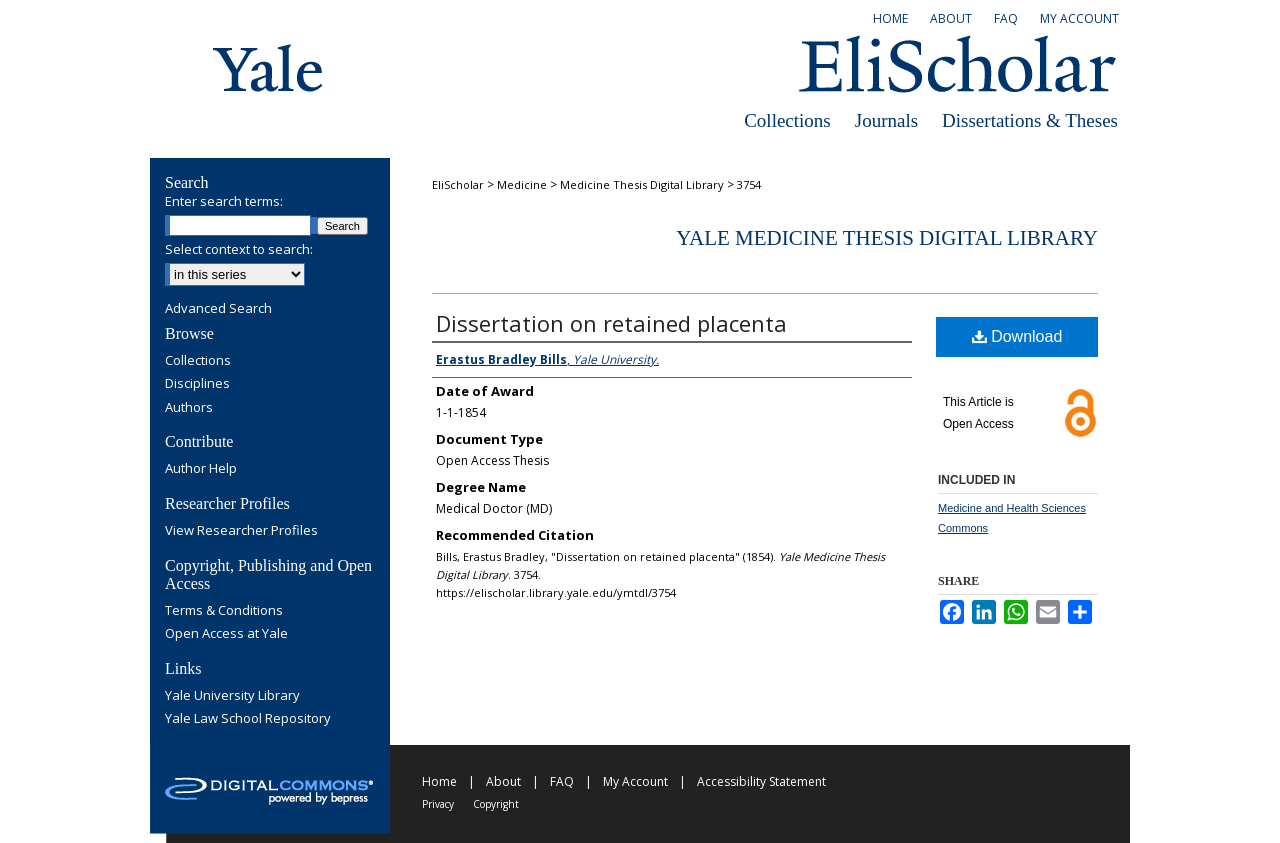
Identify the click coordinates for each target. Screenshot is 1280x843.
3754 (749, 184)
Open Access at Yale (226, 634)
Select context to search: (239, 249)
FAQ (562, 781)
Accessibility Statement (761, 781)
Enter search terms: (224, 201)
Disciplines (197, 384)
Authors (189, 408)
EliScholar (458, 184)
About (503, 781)
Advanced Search (218, 308)
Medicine (522, 184)
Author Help (201, 469)
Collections (787, 120)
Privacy (438, 804)
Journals (886, 120)
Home (439, 781)
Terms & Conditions (224, 611)
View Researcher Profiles (241, 531)
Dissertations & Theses (1030, 120)
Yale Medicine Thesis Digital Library (887, 238)
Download (1017, 336)
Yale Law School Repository (248, 719)
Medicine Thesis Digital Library (642, 184)
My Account (635, 781)
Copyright (496, 804)
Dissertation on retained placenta (611, 323)
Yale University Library (232, 696)
